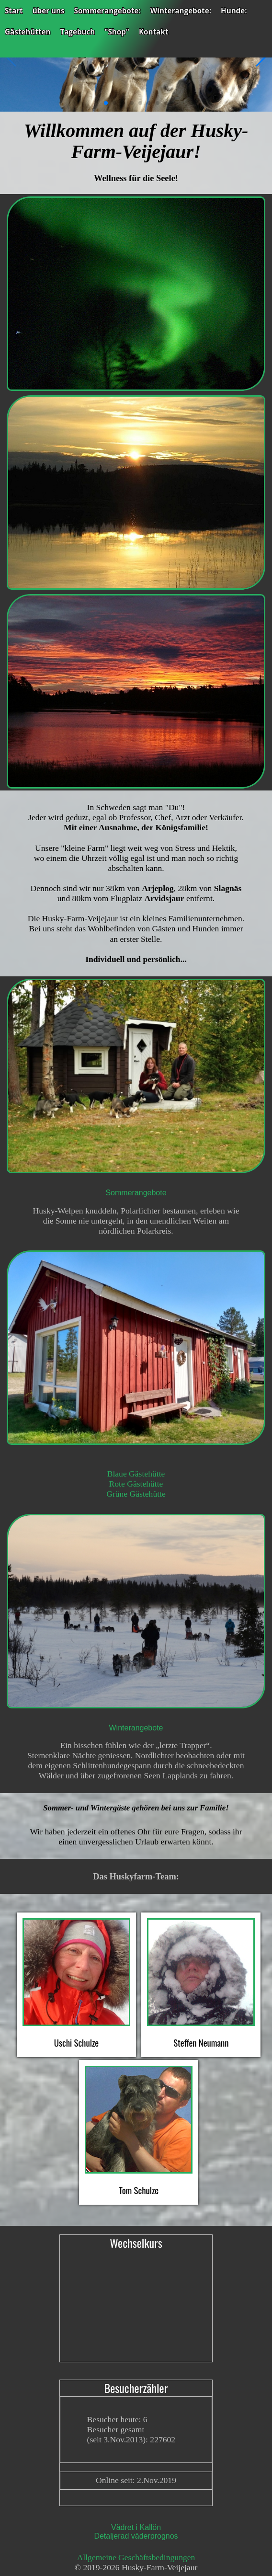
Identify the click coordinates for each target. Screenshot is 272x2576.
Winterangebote (136, 1728)
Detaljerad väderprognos (136, 2536)
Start (14, 10)
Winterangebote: (180, 10)
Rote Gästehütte (136, 1483)
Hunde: (234, 10)
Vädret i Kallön (136, 2527)
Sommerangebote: (107, 10)
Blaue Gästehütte (136, 1473)
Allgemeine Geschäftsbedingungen (136, 2557)
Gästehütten (27, 31)
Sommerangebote (135, 1193)
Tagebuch (77, 31)
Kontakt (153, 31)
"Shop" (116, 31)
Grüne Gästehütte (136, 1494)
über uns (49, 10)
